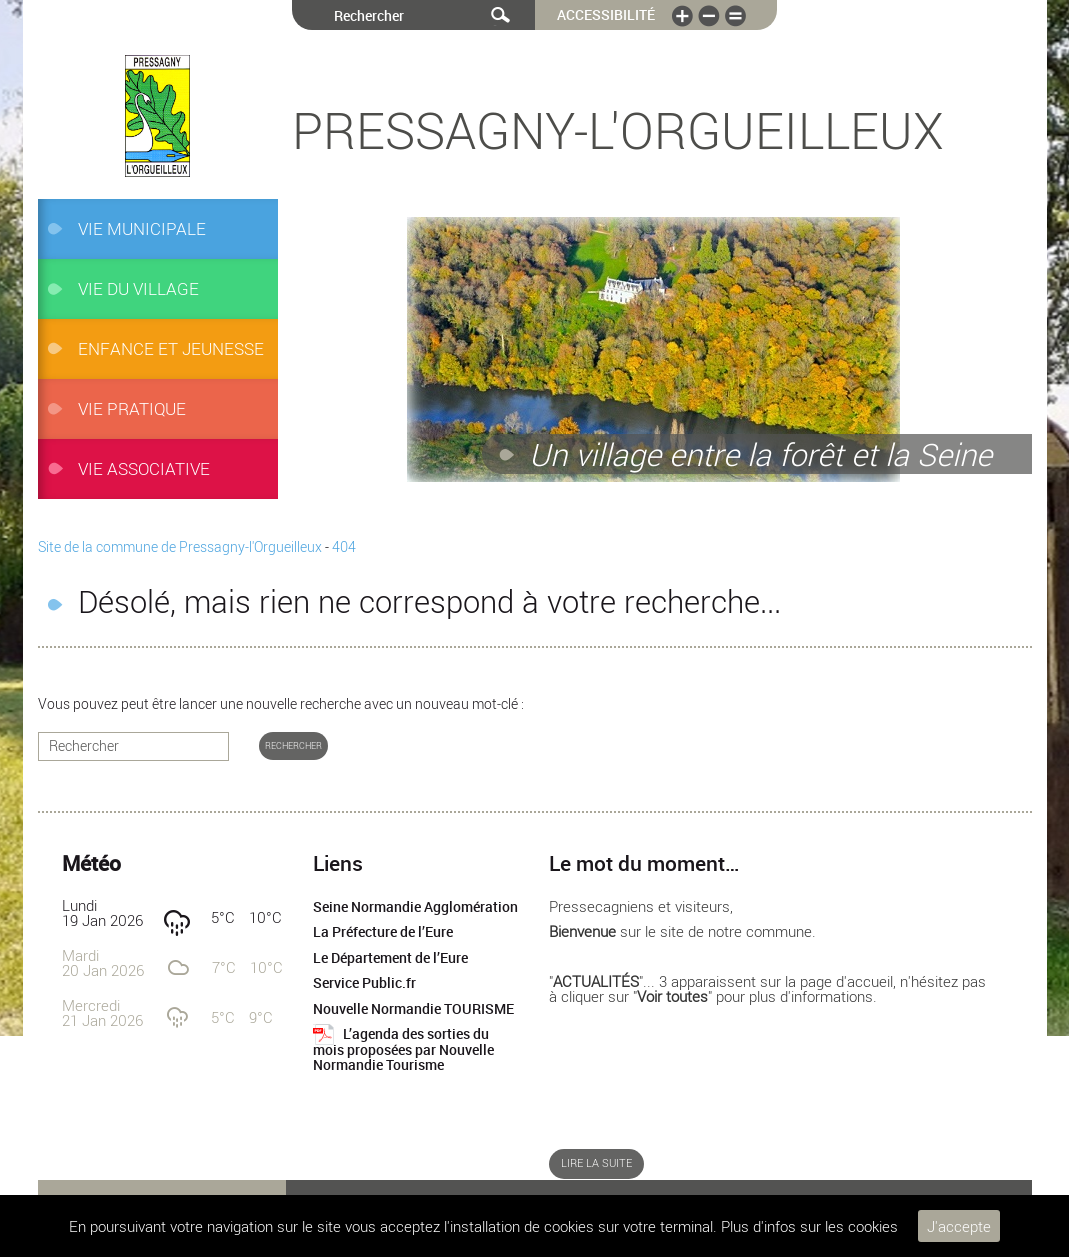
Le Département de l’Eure (390, 958)
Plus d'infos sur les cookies (809, 1226)
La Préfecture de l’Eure (383, 932)
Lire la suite (596, 1163)
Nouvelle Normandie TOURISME (413, 1009)
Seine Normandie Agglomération (415, 907)
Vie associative (144, 468)
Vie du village (138, 288)
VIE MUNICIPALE (142, 228)
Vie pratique (132, 408)
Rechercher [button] (293, 745)
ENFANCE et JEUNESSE (171, 348)
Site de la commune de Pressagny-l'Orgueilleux (180, 547)
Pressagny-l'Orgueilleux (618, 130)
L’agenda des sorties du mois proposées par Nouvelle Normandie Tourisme (403, 1049)
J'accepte (959, 1226)
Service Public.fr (364, 983)
